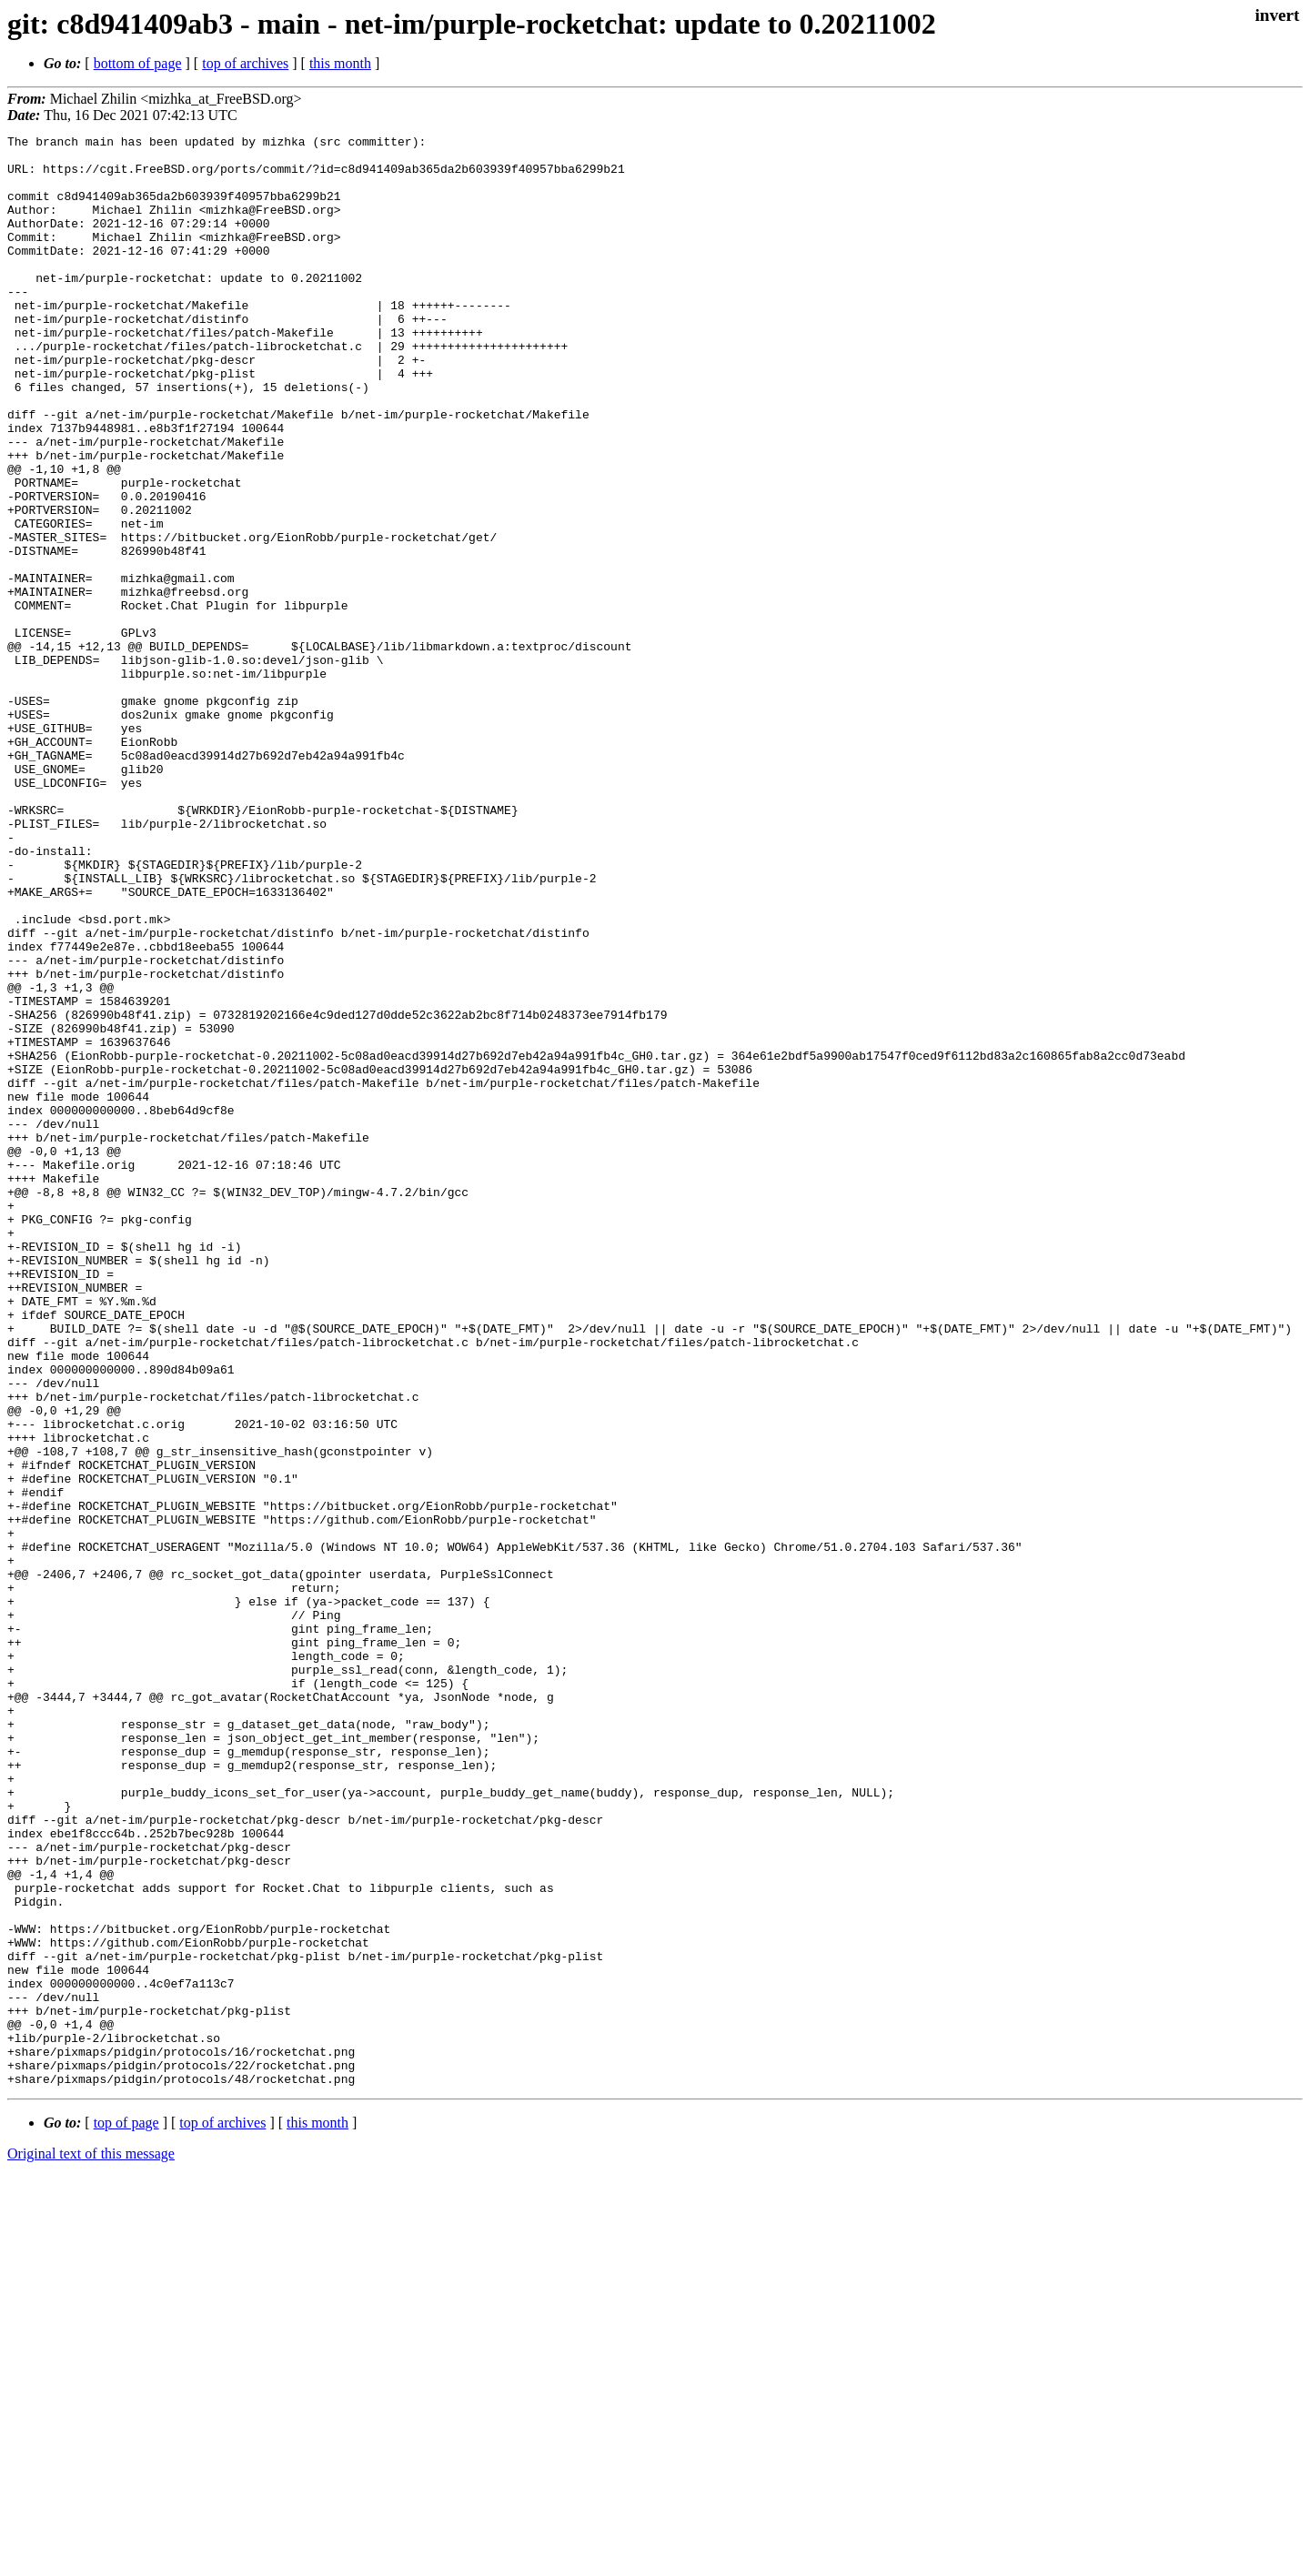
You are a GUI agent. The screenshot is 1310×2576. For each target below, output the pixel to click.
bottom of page (138, 63)
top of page (126, 2513)
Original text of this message (91, 2543)
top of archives (245, 63)
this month (340, 63)
